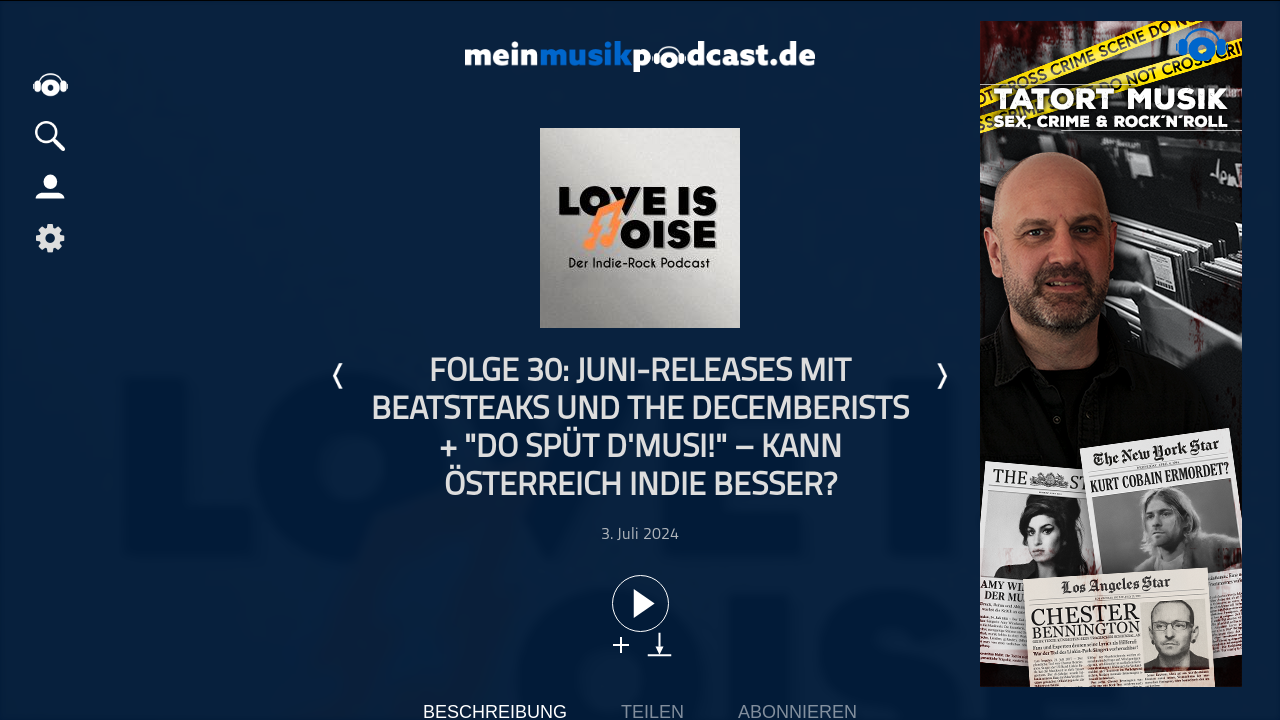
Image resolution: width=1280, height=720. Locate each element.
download (659, 644)
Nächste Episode (941, 376)
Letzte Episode (339, 376)
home (50, 84)
